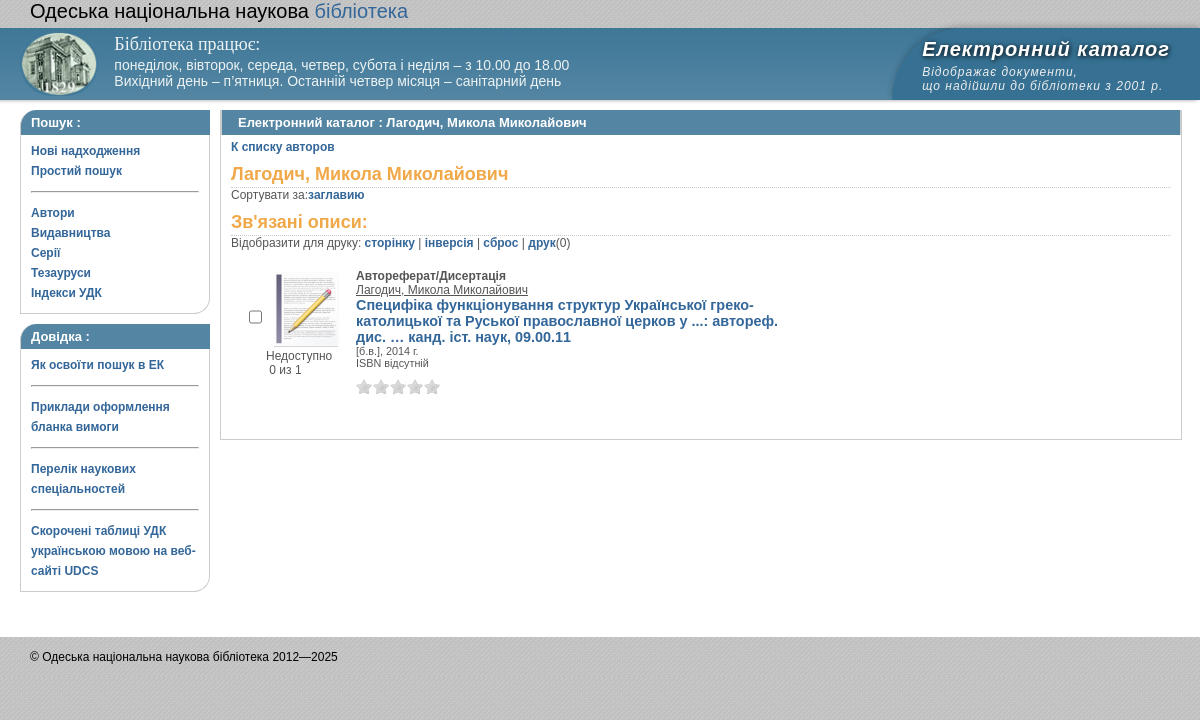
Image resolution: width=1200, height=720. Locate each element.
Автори (53, 213)
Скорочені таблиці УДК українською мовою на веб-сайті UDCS (113, 551)
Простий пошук (76, 171)
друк (541, 243)
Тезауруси (61, 273)
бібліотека (219, 11)
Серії (45, 253)
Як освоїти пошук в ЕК (97, 365)
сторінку (390, 243)
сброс (500, 243)
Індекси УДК (66, 293)
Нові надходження (85, 151)
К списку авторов (283, 147)
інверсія (449, 243)
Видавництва (70, 233)
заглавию (336, 195)
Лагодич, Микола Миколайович (442, 290)
